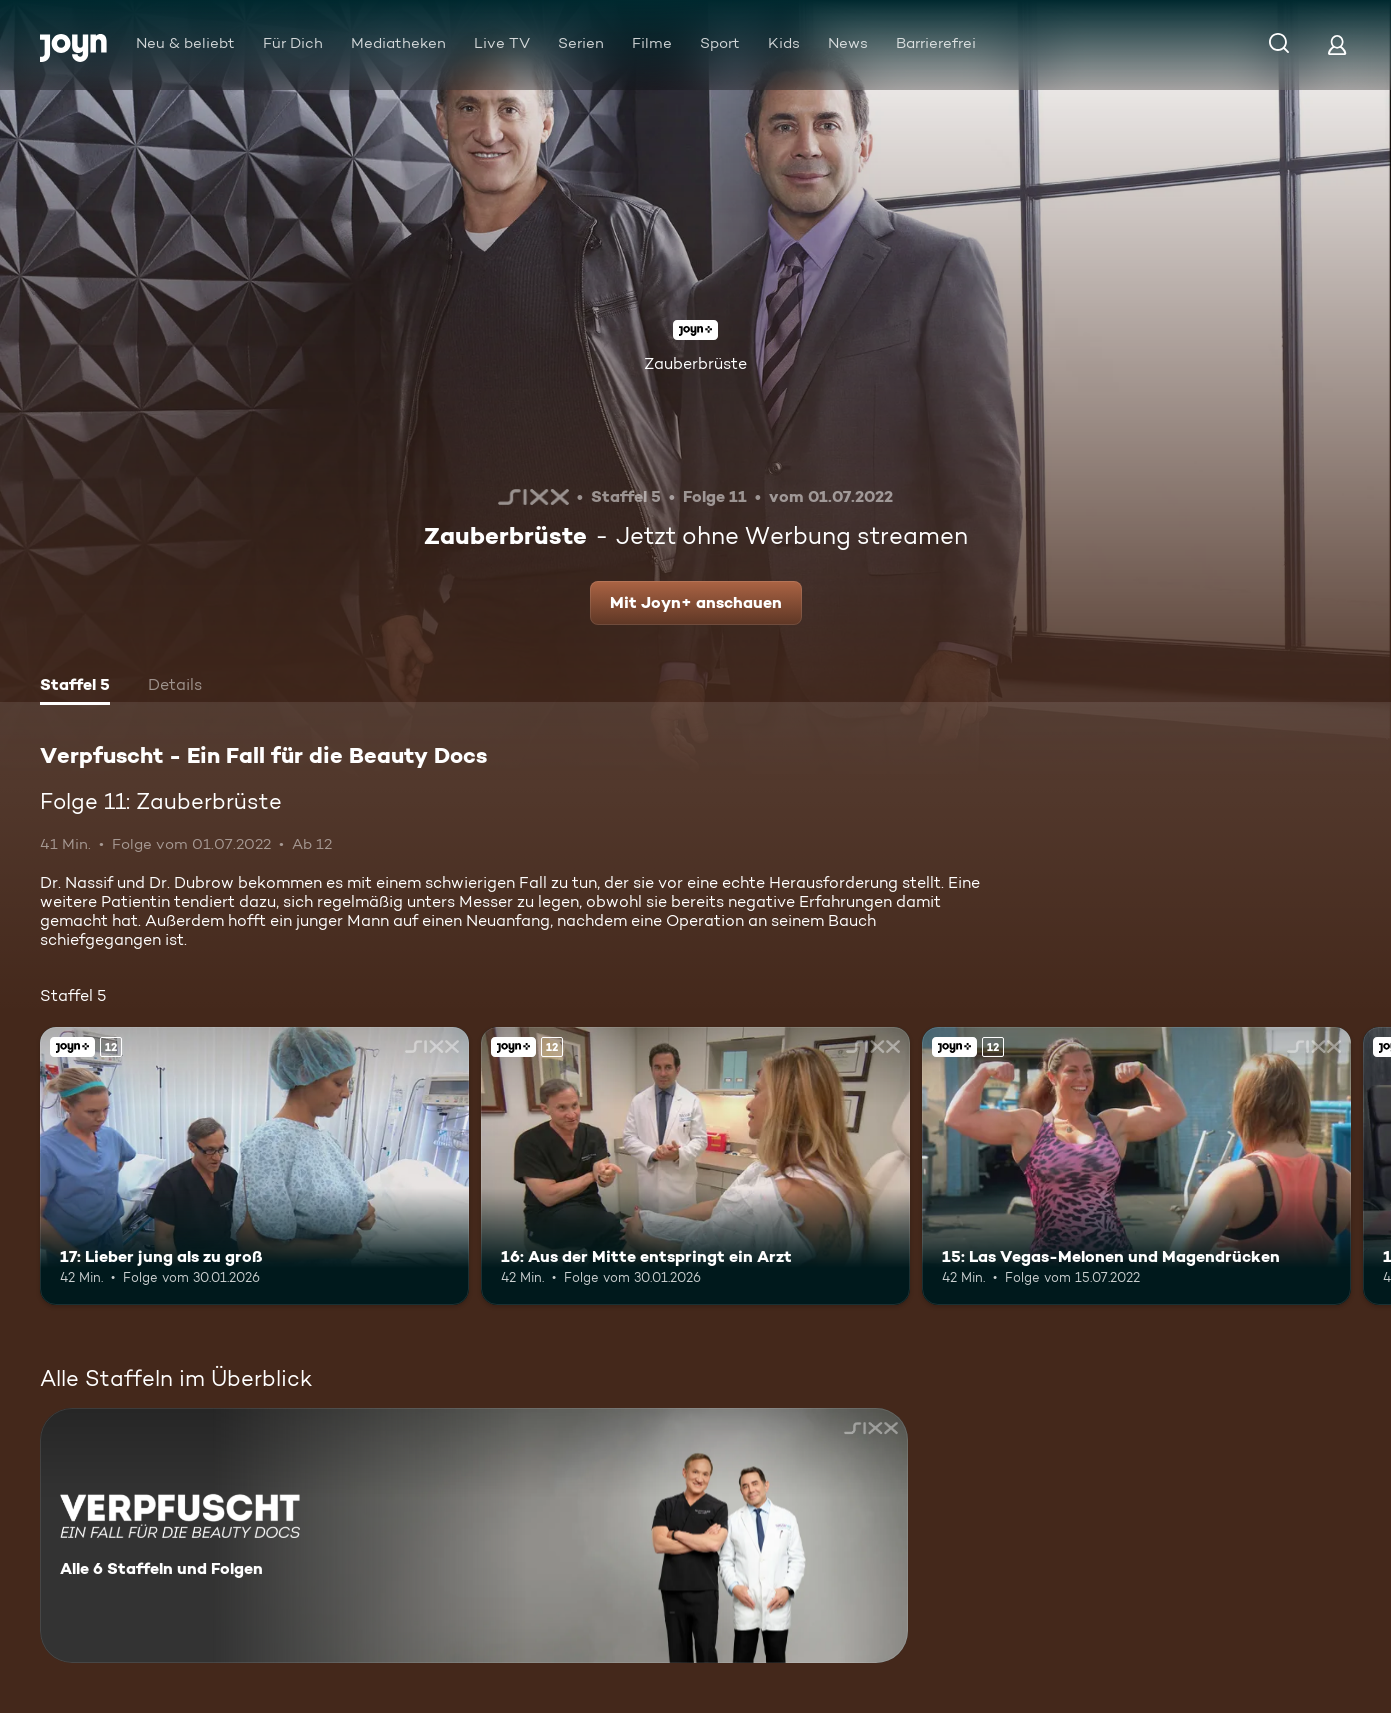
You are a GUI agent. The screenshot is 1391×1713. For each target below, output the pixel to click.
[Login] (1337, 44)
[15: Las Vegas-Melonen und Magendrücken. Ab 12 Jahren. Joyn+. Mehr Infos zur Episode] (1136, 1166)
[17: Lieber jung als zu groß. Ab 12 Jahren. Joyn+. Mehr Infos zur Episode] (254, 1166)
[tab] (75, 687)
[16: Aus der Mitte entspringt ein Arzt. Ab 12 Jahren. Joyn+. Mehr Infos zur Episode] (695, 1166)
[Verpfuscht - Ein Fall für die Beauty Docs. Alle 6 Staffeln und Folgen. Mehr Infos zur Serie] (474, 1535)
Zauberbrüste (695, 363)
